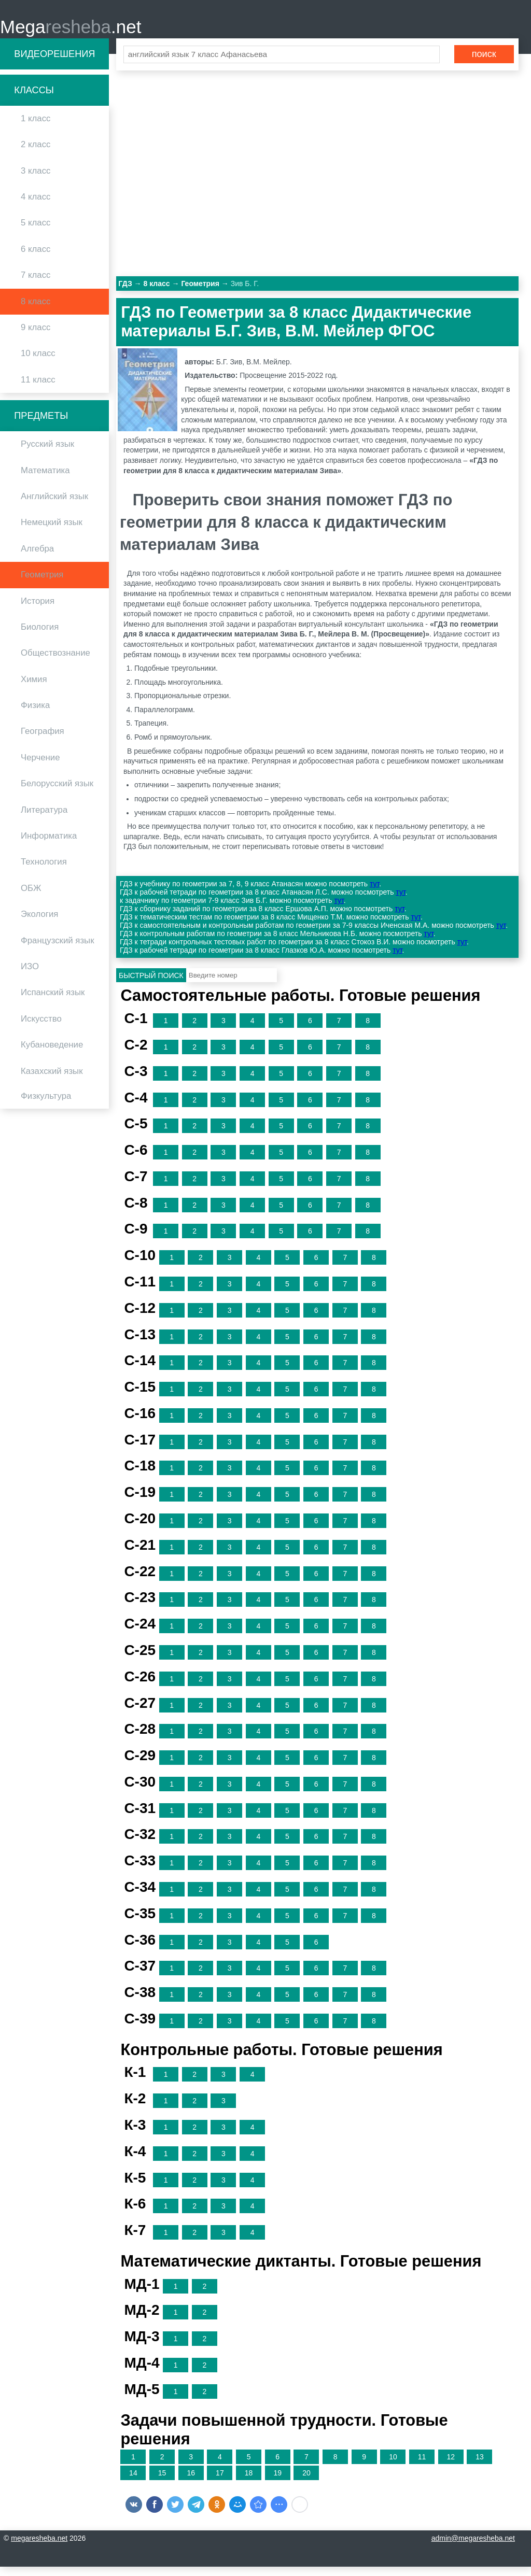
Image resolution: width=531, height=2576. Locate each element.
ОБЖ (31, 897)
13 (480, 2466)
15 (162, 2483)
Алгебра (37, 558)
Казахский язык (51, 1080)
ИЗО (30, 976)
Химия (34, 688)
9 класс (35, 337)
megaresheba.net (39, 2547)
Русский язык (47, 454)
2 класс (35, 154)
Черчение (40, 767)
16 (191, 2483)
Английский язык (54, 506)
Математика (45, 480)
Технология (44, 871)
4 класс (35, 206)
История (37, 610)
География (42, 741)
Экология (39, 924)
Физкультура (46, 1106)
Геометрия (42, 584)
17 (220, 2483)
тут (374, 893)
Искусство (41, 1028)
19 (277, 2483)
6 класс (35, 258)
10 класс (38, 363)
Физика (35, 715)
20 (306, 2483)
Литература (44, 819)
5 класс (35, 232)
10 (393, 2466)
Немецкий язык (51, 532)
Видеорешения (54, 63)
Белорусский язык (57, 793)
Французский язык (57, 950)
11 (422, 2466)
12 (450, 2466)
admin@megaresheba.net (473, 2547)
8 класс (35, 311)
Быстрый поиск (151, 985)
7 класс (35, 285)
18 (249, 2483)
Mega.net (70, 31)
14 (133, 2483)
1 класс (35, 128)
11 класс (38, 389)
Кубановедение (52, 1054)
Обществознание (55, 663)
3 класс (35, 180)
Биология (40, 637)
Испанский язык (53, 1002)
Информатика (49, 846)
